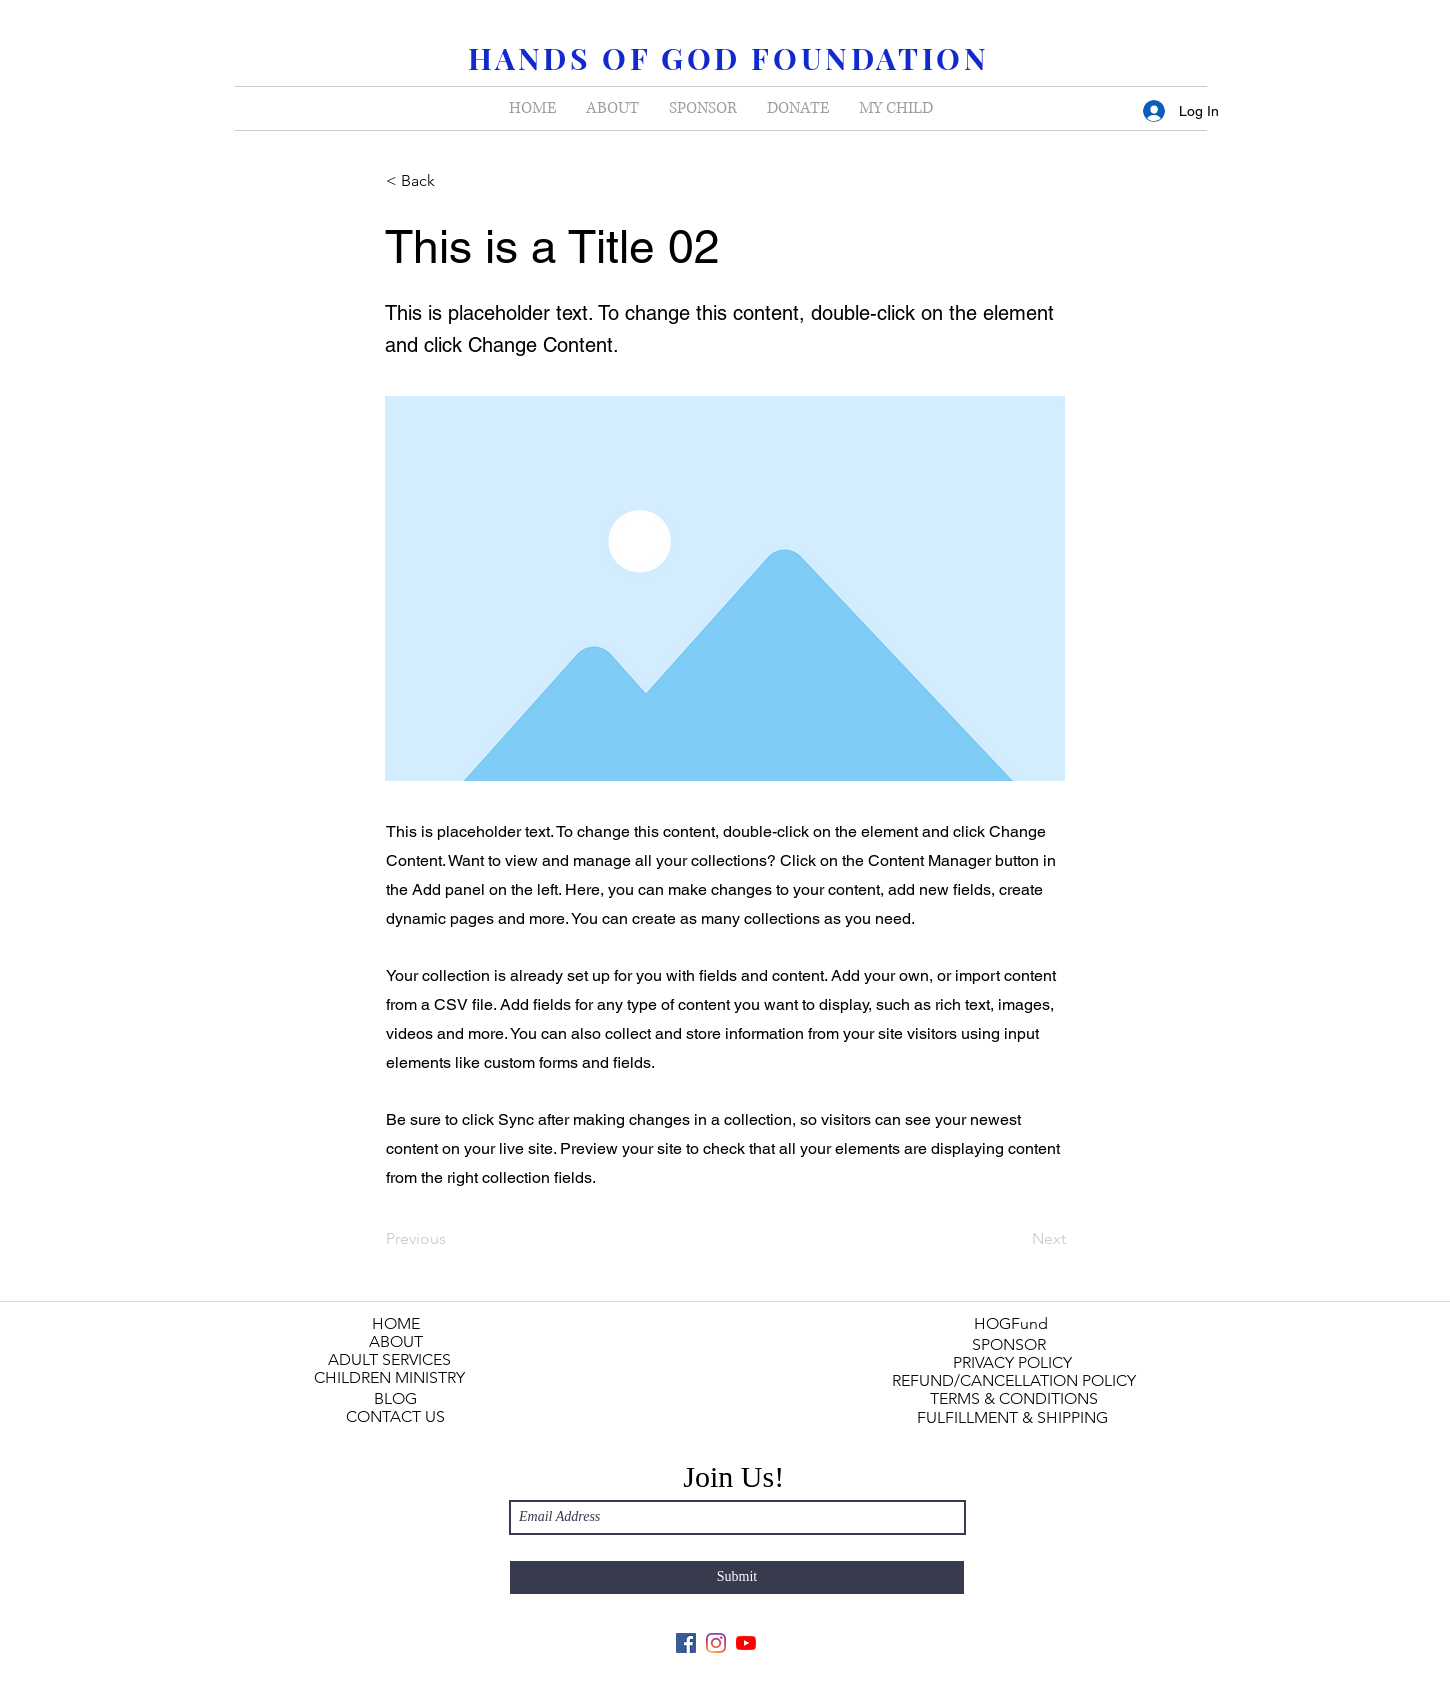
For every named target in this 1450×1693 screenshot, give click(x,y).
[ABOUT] (395, 1342)
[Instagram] (716, 1643)
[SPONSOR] (1009, 1345)
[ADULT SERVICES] (389, 1360)
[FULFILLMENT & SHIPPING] (1012, 1418)
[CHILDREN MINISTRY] (389, 1378)
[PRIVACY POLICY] (1012, 1363)
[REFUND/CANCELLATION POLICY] (1014, 1381)
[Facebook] (686, 1643)
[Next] (1016, 1239)
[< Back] (452, 181)
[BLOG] (395, 1399)
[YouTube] (746, 1643)
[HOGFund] (1011, 1324)
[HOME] (395, 1324)
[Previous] (452, 1239)
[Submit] (737, 1577)
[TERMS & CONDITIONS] (1014, 1399)
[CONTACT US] (395, 1417)
